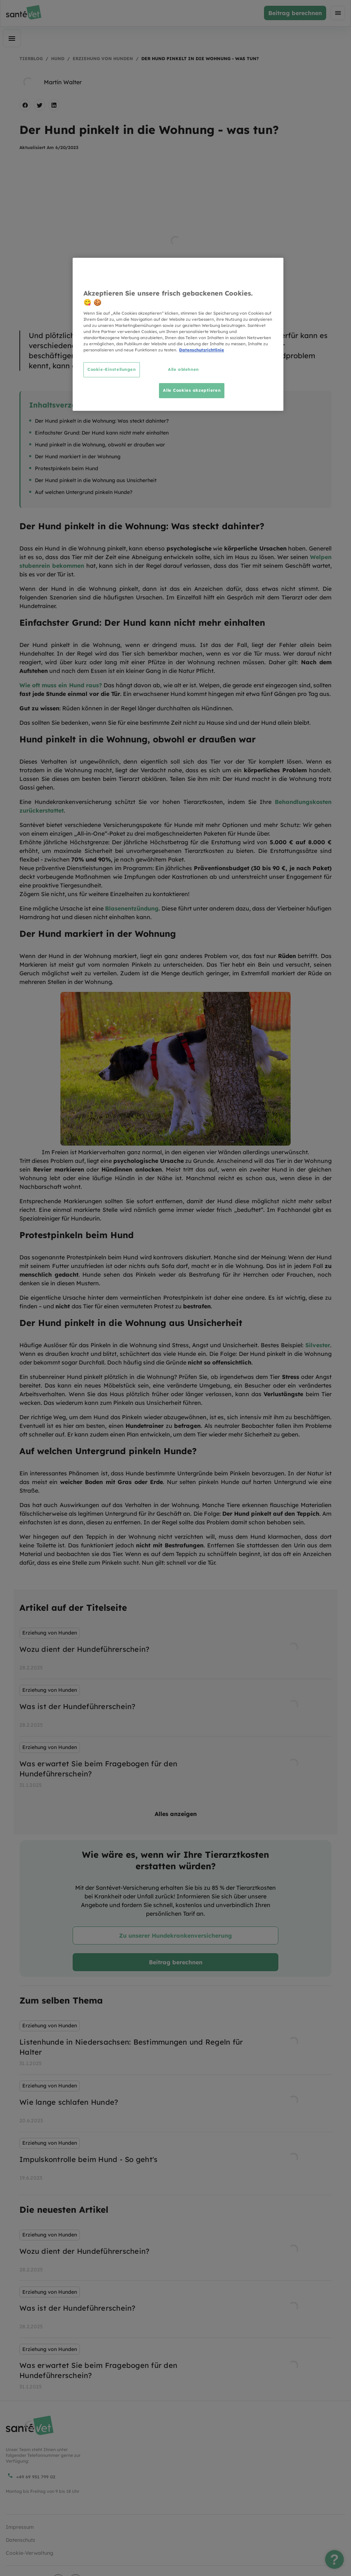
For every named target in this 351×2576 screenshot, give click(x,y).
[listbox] (175, 1709)
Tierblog (31, 58)
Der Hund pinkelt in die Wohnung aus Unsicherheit (95, 480)
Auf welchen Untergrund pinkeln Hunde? (83, 492)
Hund (57, 58)
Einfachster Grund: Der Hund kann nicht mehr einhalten (102, 433)
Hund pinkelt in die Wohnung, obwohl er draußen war (100, 444)
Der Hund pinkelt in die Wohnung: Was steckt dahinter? (102, 421)
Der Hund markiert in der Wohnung (77, 456)
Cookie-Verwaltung (29, 2553)
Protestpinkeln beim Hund (66, 468)
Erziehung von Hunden (103, 58)
